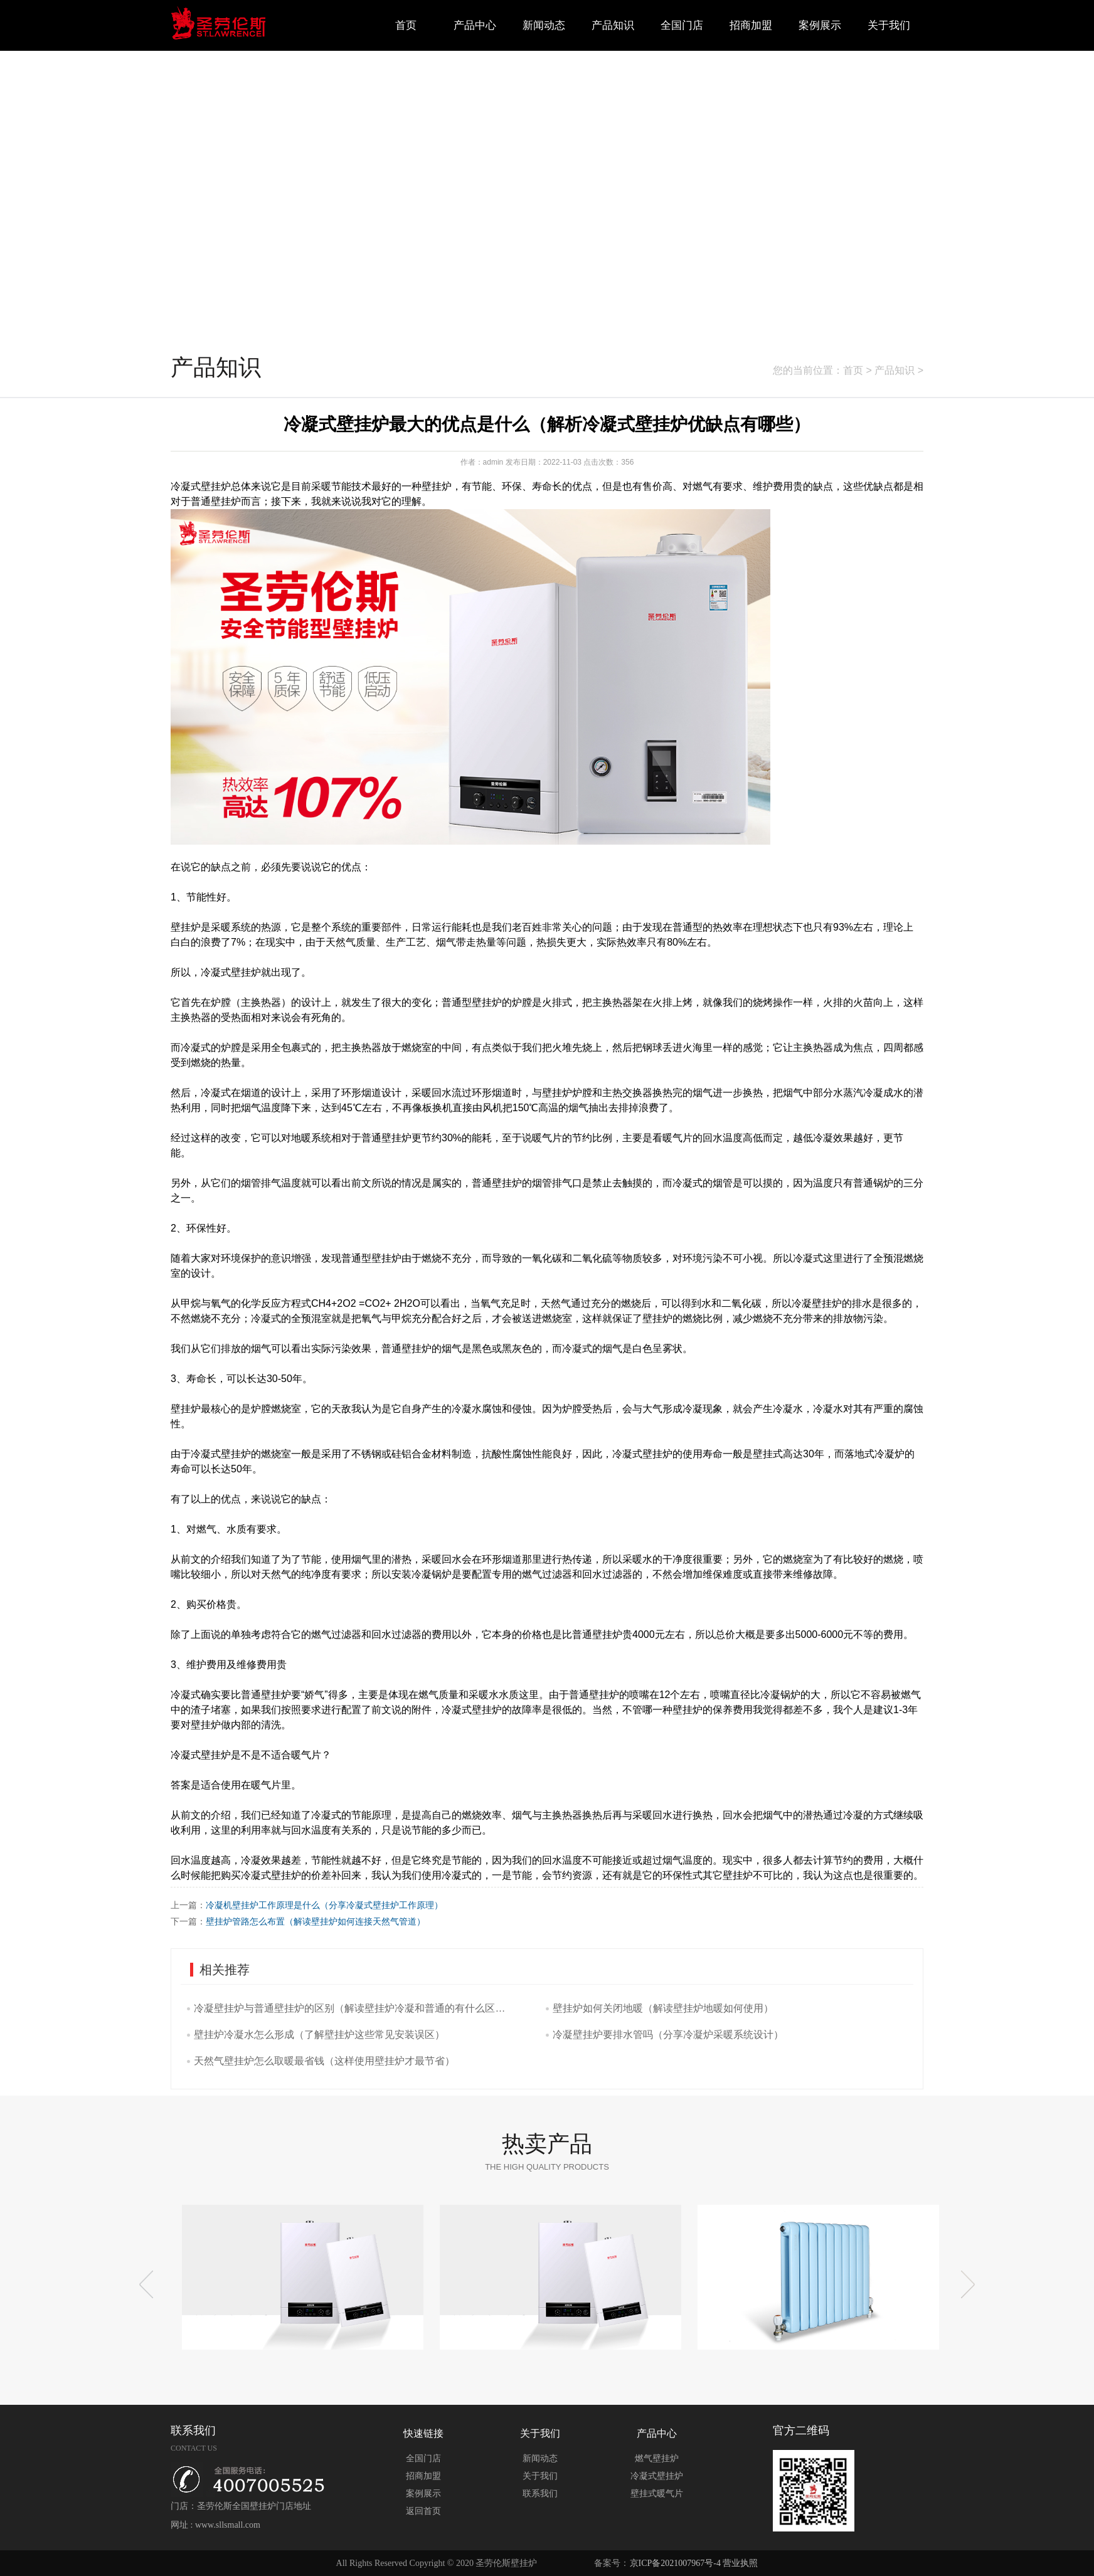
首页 (406, 25)
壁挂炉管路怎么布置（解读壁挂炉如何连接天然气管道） (315, 1921)
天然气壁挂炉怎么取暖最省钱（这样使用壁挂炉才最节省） (324, 2061)
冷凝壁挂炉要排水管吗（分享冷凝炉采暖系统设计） (668, 2034)
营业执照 (740, 2563)
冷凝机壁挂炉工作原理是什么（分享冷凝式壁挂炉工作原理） (324, 1905)
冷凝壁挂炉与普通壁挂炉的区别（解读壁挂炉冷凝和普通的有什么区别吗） (352, 2008)
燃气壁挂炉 (657, 2458)
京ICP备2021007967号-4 (675, 2563)
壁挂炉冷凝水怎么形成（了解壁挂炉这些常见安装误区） (319, 2034)
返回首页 (423, 2511)
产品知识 (613, 25)
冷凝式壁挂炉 (656, 2476)
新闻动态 (544, 25)
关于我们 (889, 25)
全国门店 (682, 25)
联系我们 (540, 2493)
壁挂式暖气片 (656, 2493)
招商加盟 (751, 25)
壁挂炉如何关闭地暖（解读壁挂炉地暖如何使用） (663, 2008)
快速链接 (423, 2433)
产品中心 (475, 25)
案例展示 (820, 25)
